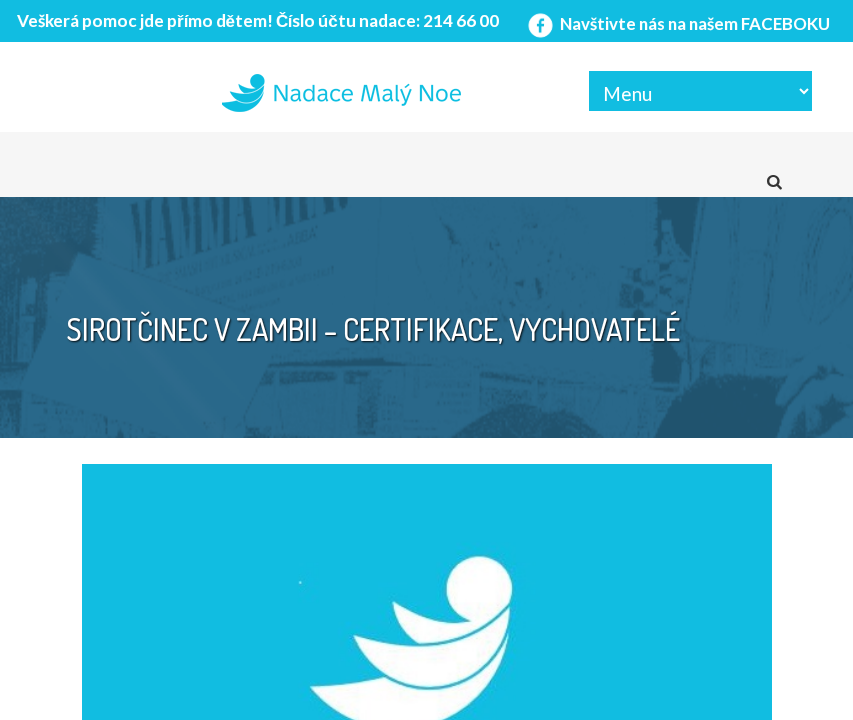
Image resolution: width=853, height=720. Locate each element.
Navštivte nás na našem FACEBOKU (677, 23)
